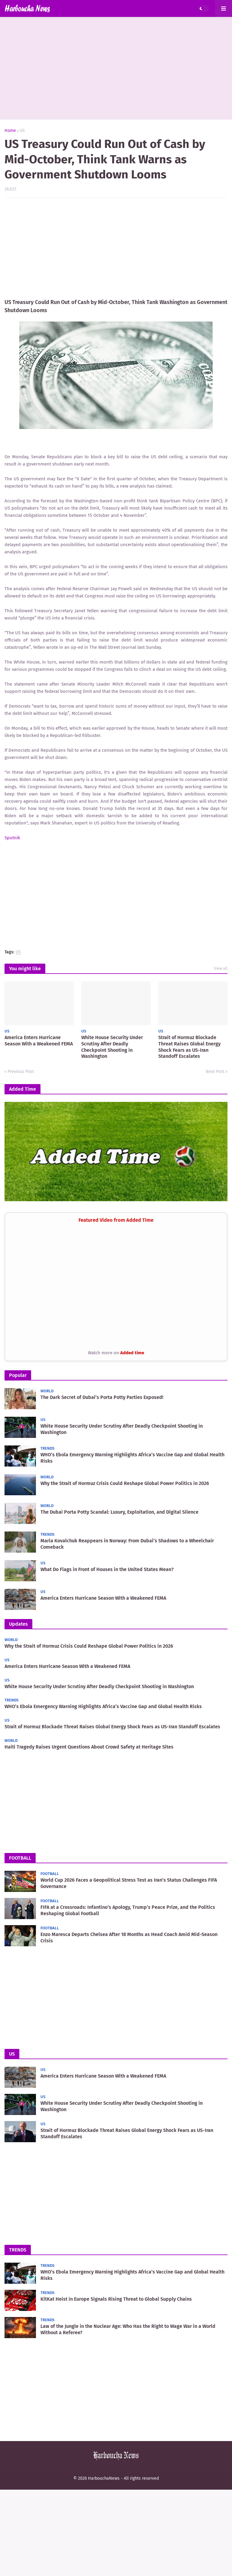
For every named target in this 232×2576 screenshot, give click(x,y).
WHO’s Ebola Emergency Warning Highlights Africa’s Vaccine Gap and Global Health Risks (132, 1458)
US (22, 131)
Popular (18, 1375)
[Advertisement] (116, 68)
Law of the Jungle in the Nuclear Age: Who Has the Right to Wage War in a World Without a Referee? (127, 2329)
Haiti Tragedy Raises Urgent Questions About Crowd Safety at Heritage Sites (89, 1747)
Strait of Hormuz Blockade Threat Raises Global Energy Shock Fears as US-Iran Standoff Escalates (189, 1047)
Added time (132, 1352)
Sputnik (12, 837)
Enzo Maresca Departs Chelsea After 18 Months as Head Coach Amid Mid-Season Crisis (129, 1937)
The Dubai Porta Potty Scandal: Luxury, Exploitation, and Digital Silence (119, 1512)
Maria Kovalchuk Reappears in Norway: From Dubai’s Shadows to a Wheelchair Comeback (127, 1544)
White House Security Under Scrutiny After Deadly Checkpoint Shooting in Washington (112, 1047)
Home (10, 131)
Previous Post (21, 1071)
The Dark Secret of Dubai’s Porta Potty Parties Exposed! (101, 1397)
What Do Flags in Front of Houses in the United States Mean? (107, 1569)
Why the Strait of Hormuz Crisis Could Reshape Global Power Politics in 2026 (124, 1483)
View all (220, 968)
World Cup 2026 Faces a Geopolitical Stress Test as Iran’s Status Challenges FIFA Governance (128, 1883)
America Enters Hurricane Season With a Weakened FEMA (39, 1041)
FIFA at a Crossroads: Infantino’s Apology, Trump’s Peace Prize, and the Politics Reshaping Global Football (127, 1910)
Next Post (215, 1071)
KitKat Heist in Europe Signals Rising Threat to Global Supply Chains (116, 2299)
